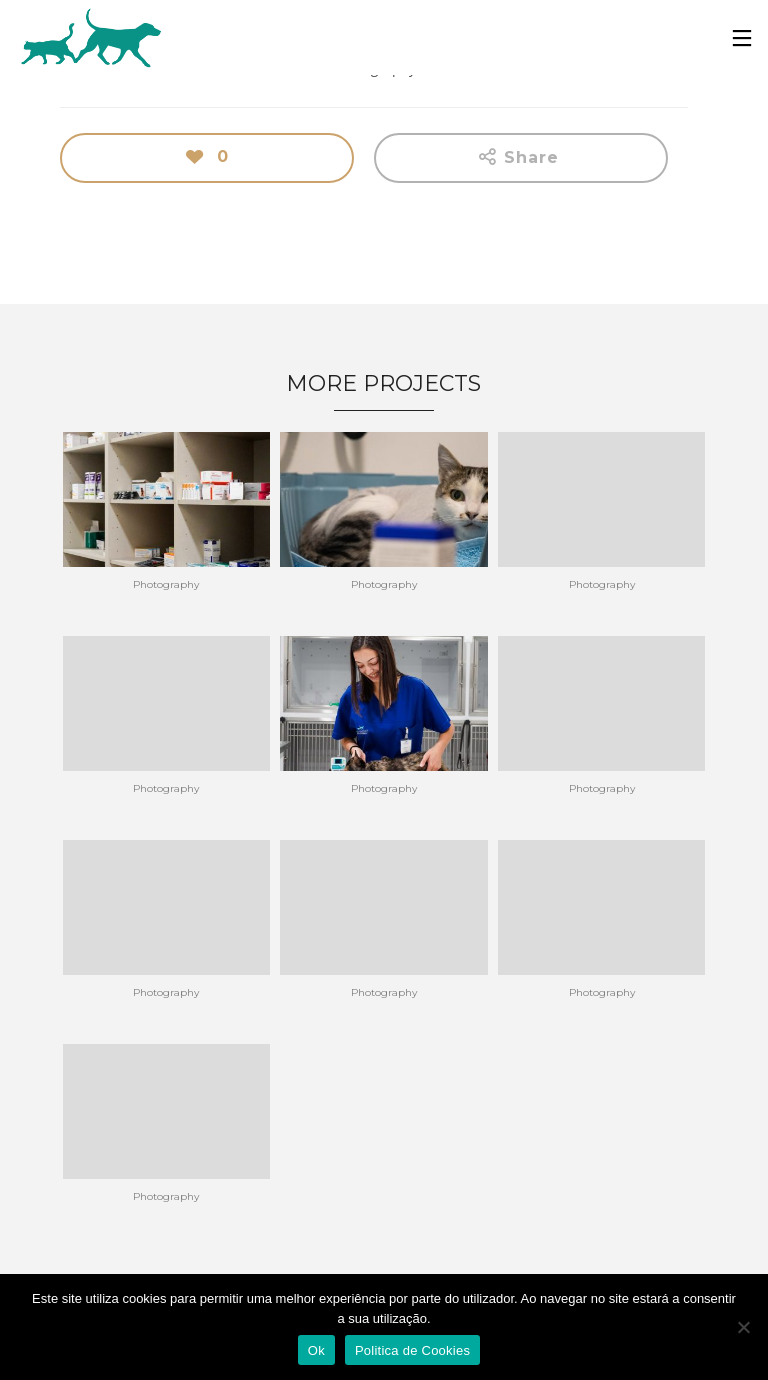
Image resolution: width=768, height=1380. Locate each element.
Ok (316, 1350)
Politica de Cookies (412, 1350)
